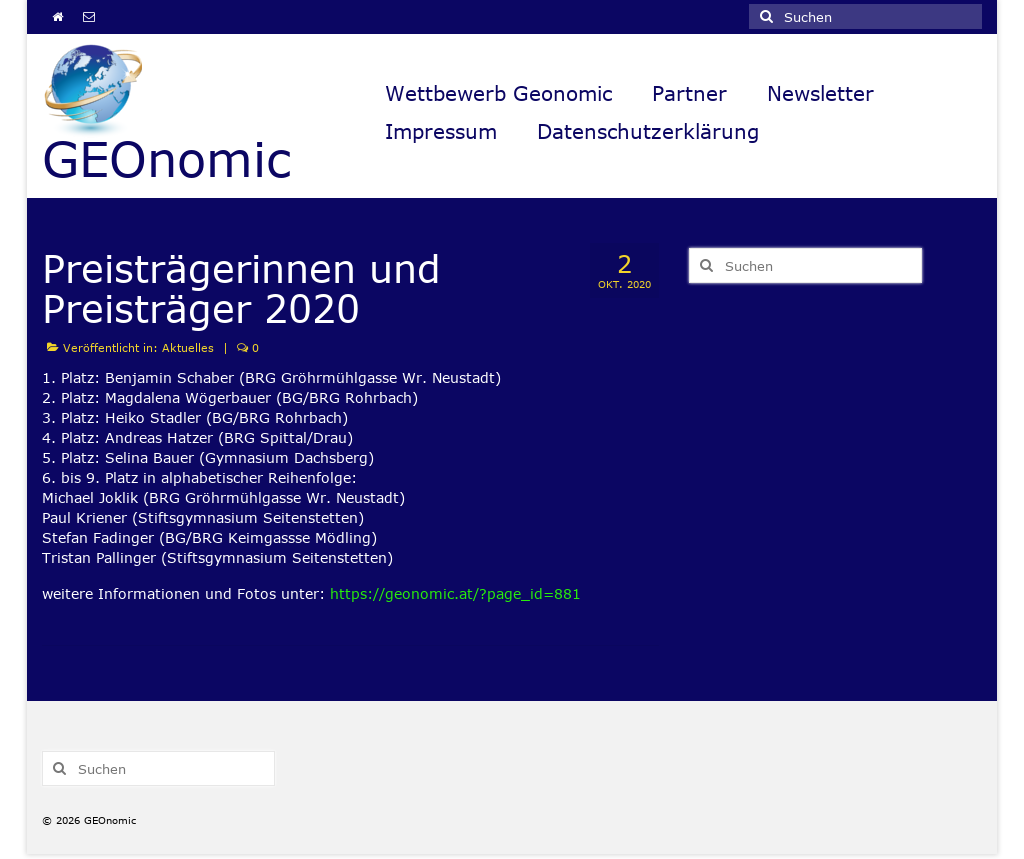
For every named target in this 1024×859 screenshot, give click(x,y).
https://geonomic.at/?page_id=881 (455, 593)
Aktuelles (188, 347)
